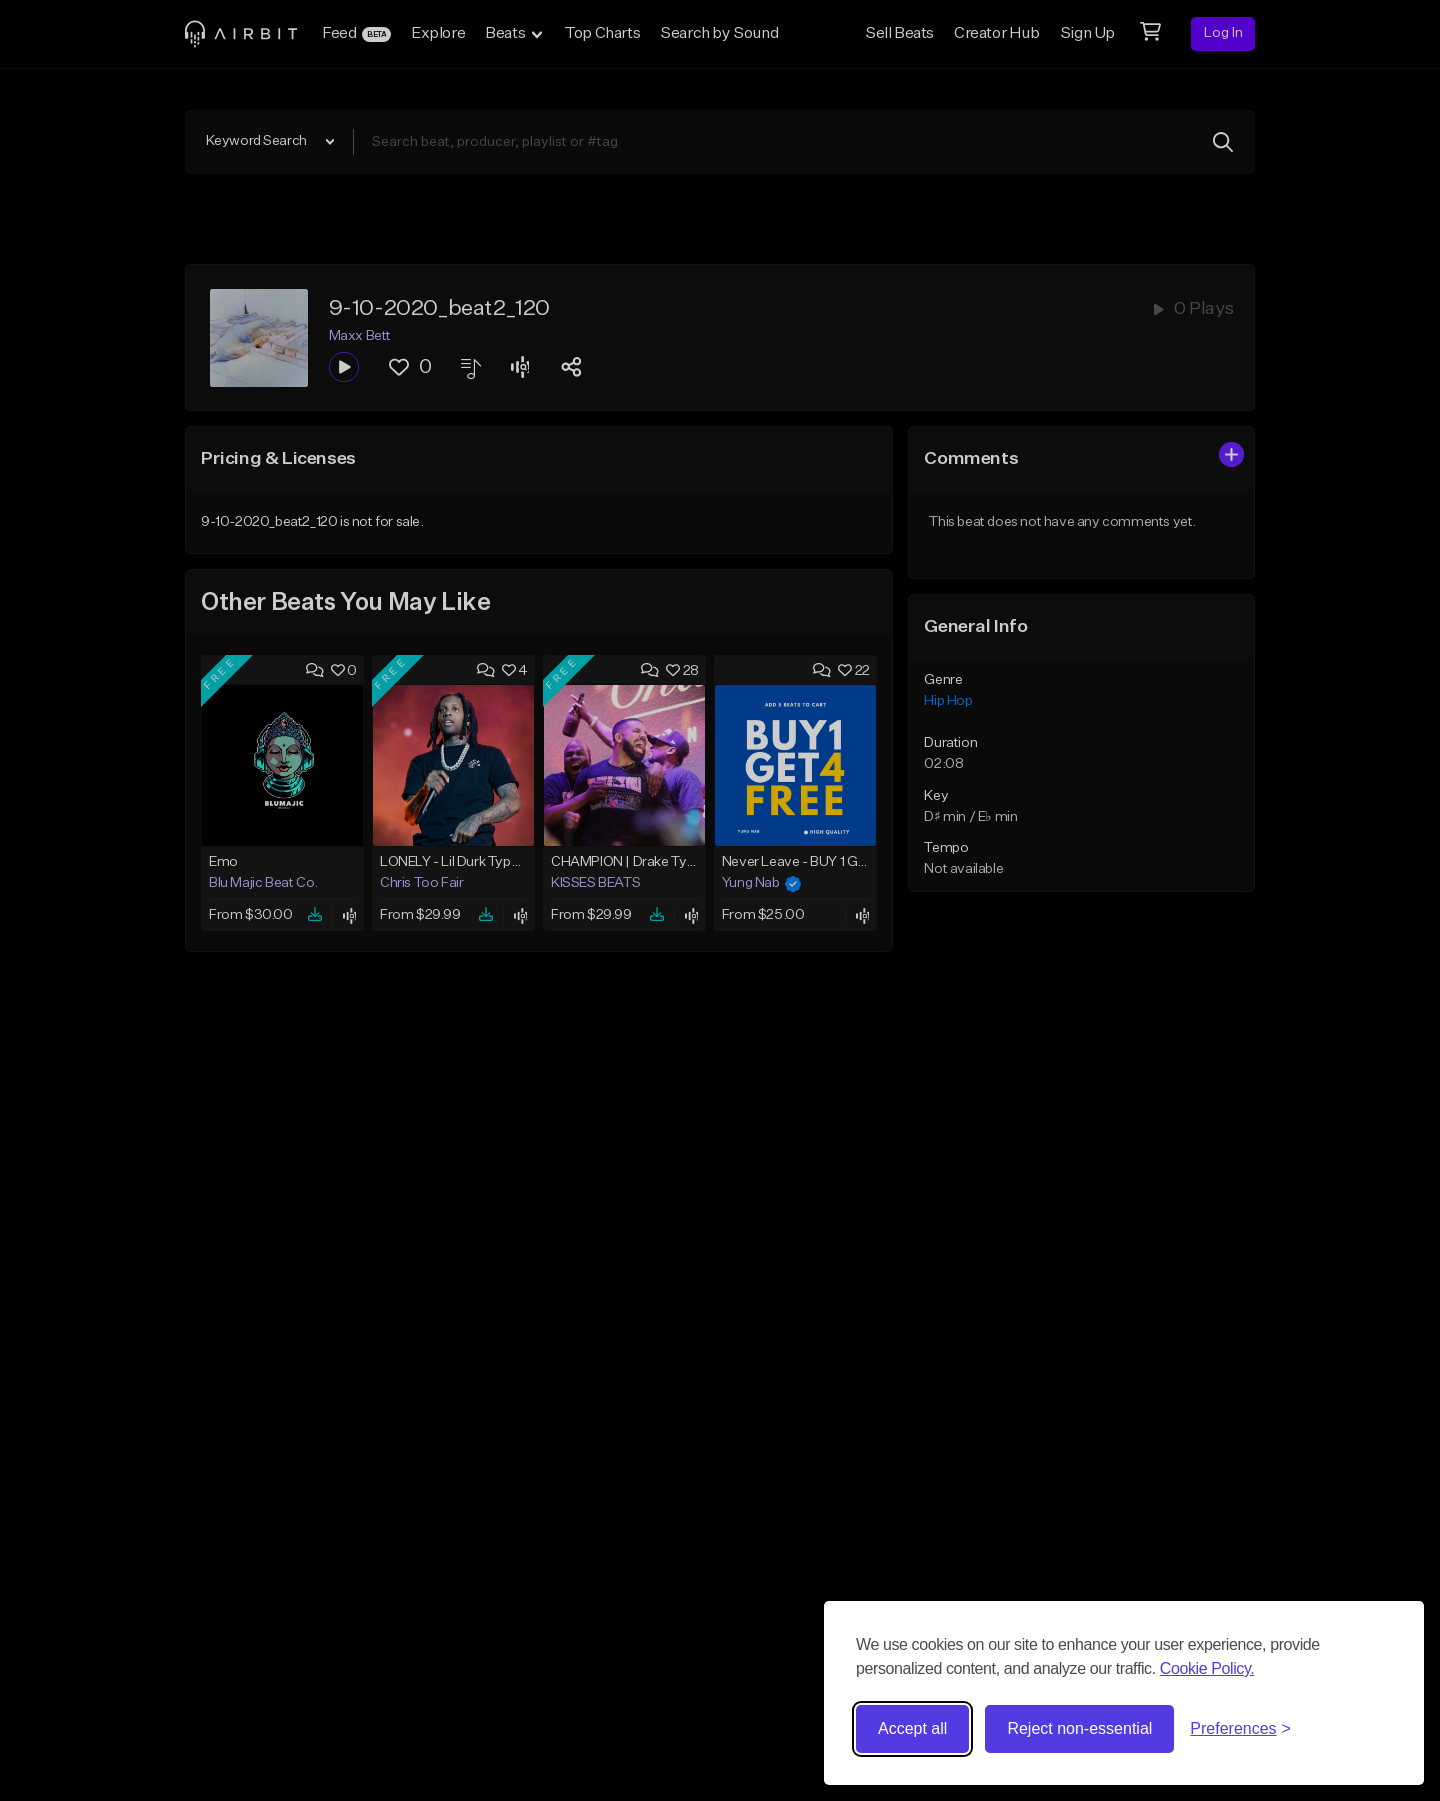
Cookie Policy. (1207, 1668)
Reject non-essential (1079, 1728)
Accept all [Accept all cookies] (912, 1728)
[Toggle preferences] (1240, 1729)
